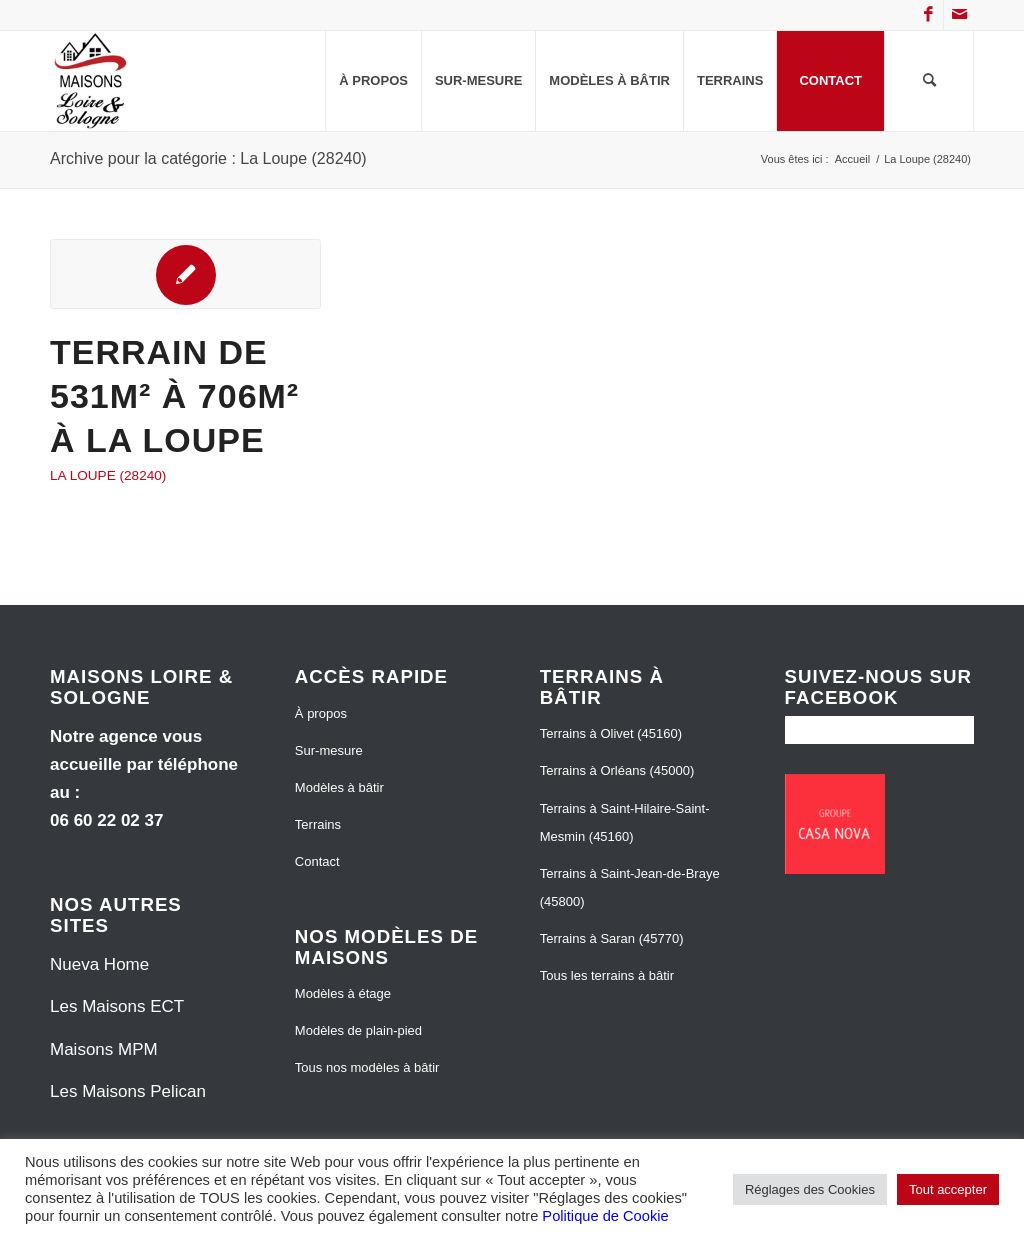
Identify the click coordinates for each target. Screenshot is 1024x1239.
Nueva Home (99, 964)
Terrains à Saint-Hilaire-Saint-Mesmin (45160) (625, 822)
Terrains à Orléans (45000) (617, 770)
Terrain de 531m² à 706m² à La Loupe (174, 396)
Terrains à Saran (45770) (612, 938)
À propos (321, 713)
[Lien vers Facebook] (928, 15)
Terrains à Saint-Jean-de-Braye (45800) (630, 887)
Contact (317, 861)
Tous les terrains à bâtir (607, 975)
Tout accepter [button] (948, 1189)
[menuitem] (373, 81)
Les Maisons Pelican (128, 1091)
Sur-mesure (329, 750)
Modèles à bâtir (339, 787)
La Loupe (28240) (108, 475)
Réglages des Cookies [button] (810, 1189)
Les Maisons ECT (117, 1006)
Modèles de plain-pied (358, 1030)
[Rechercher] (929, 81)
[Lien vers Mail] (959, 15)
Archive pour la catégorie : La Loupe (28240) (208, 158)
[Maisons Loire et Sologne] (91, 81)
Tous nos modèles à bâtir (367, 1067)
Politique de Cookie (605, 1216)
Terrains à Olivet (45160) (611, 733)
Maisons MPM (104, 1049)
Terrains (318, 824)
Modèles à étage (343, 993)
